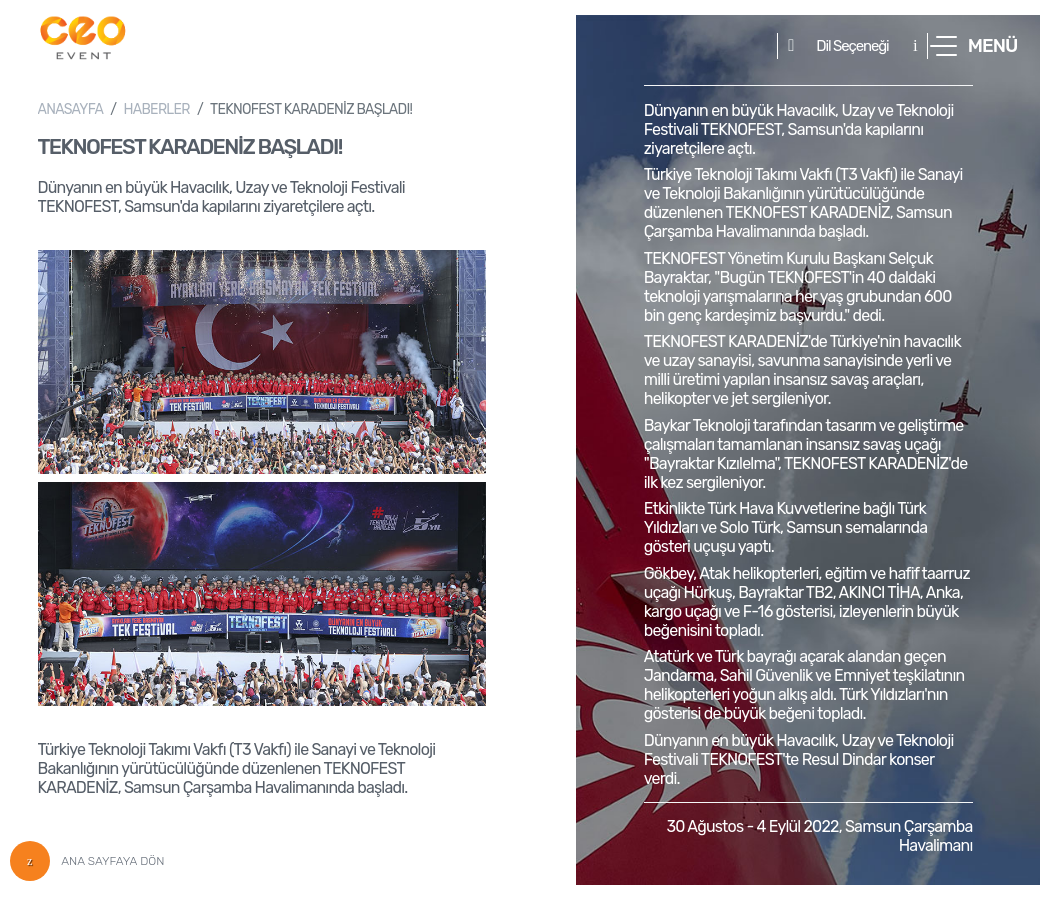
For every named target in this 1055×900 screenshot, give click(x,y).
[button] (973, 46)
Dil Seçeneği (852, 46)
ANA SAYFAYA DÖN (87, 861)
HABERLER (156, 109)
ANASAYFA (71, 109)
